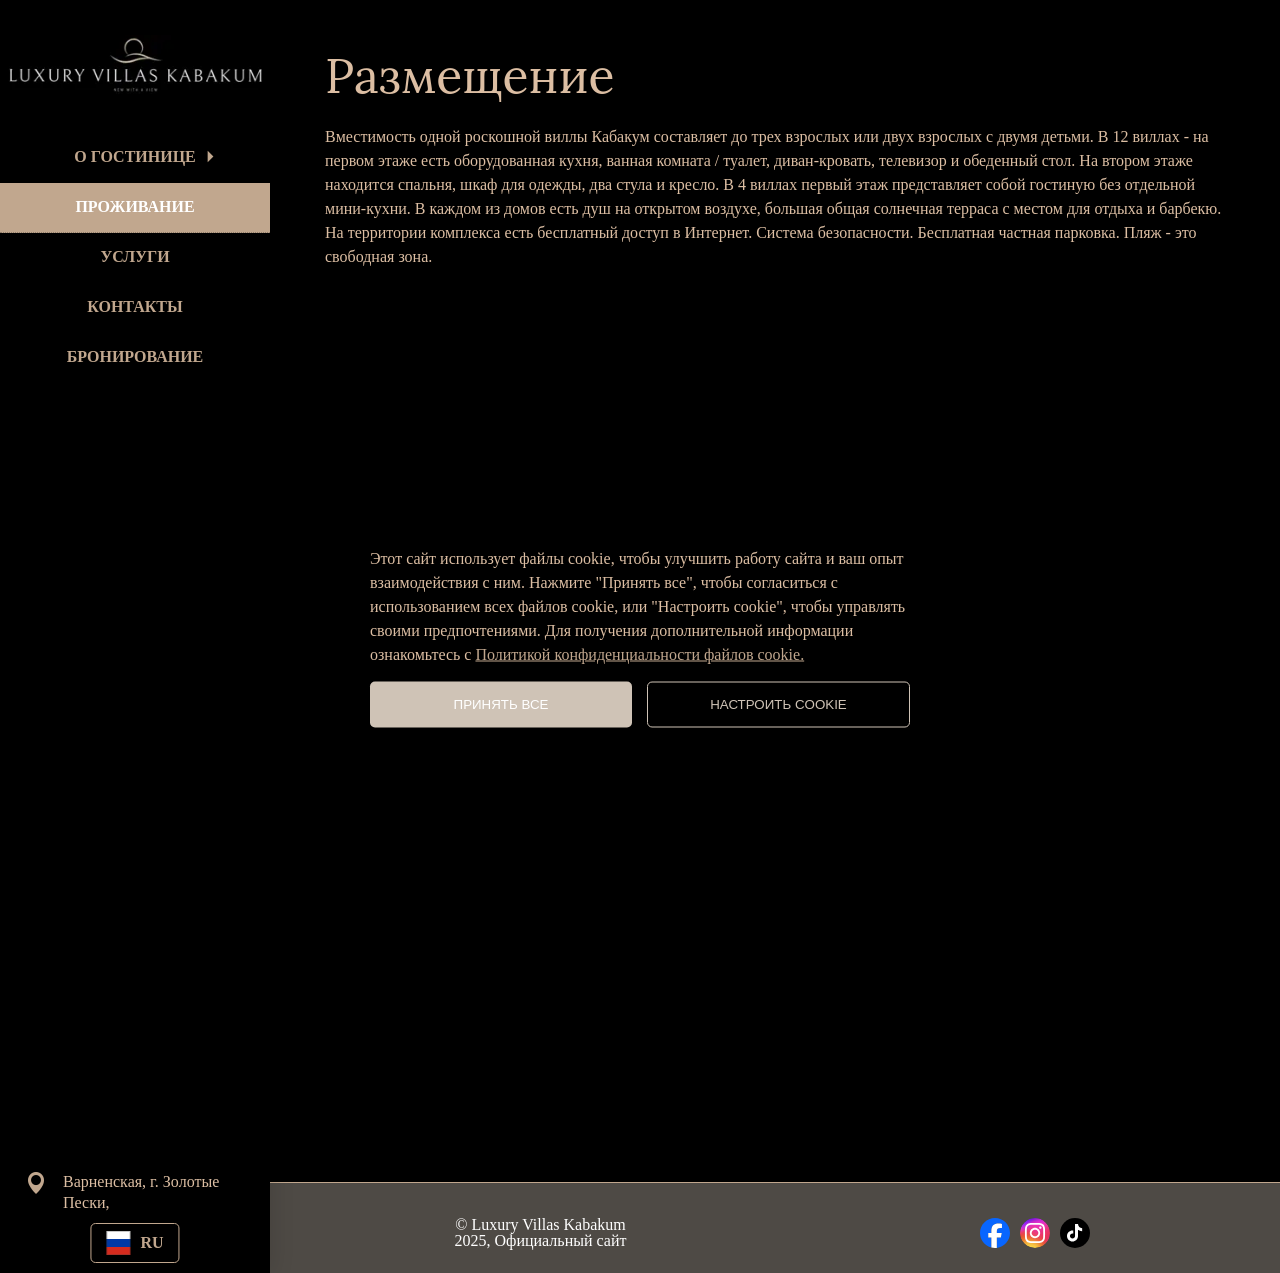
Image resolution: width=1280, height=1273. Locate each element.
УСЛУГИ (134, 256)
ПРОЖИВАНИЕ (134, 206)
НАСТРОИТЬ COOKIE (778, 704)
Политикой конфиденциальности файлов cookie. (639, 653)
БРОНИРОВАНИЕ (135, 356)
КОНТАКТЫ (135, 306)
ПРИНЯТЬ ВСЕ (501, 704)
